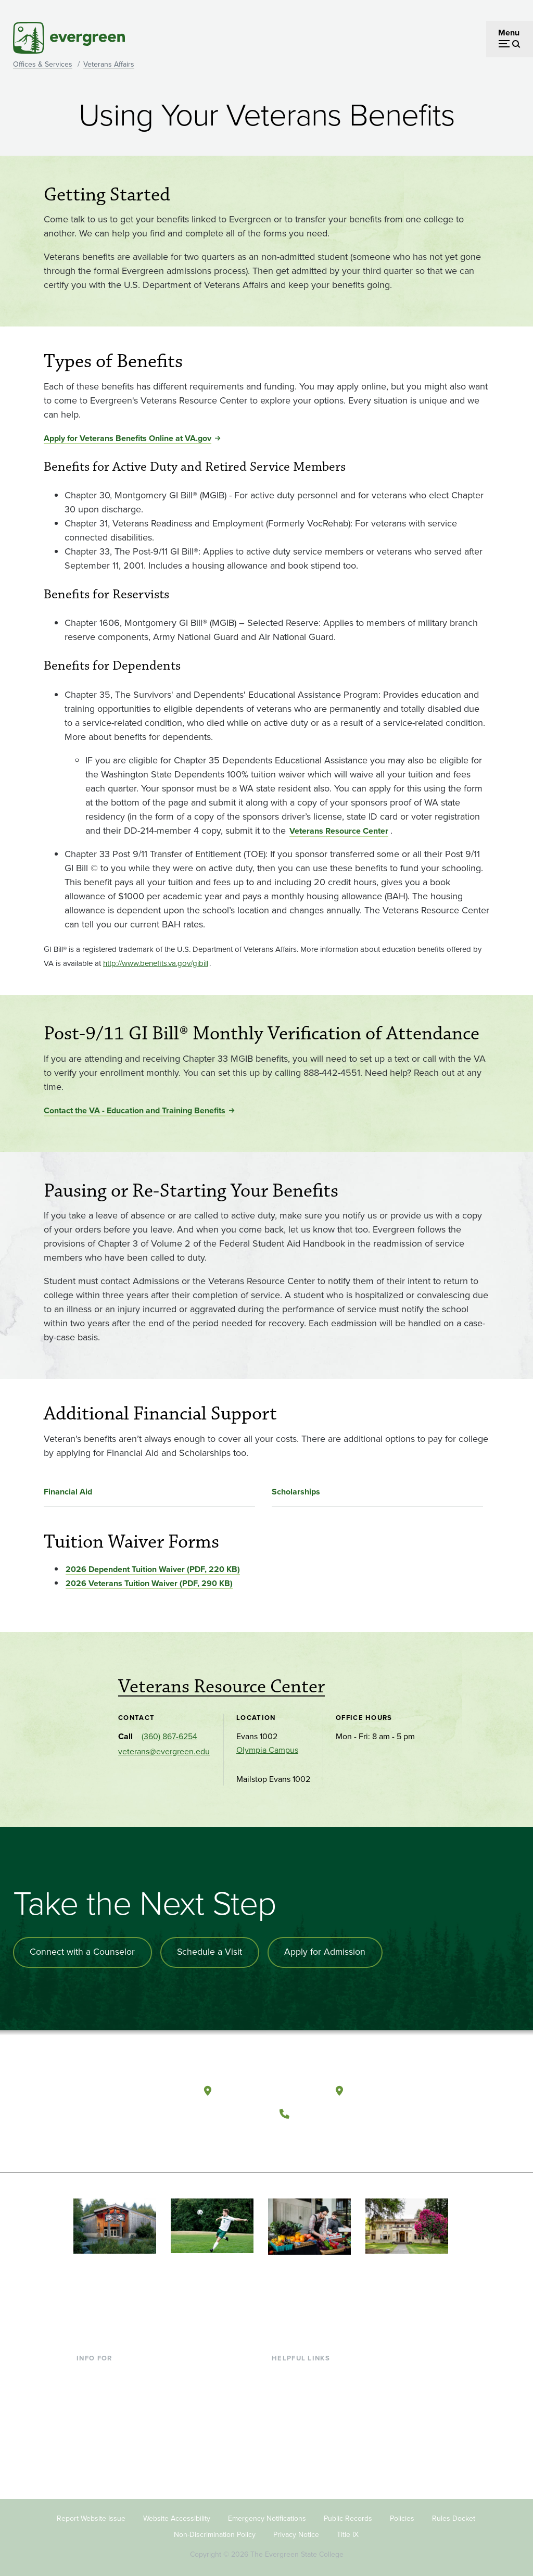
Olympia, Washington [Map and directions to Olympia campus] (268, 2086)
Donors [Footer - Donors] (90, 2434)
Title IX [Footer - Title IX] (348, 2527)
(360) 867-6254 (169, 1736)
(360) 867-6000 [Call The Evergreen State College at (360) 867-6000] (334, 2109)
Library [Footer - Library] (284, 2367)
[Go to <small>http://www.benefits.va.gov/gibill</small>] (155, 963)
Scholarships (296, 1492)
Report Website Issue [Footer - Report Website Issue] (91, 2511)
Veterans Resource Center (221, 1687)
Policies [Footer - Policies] (402, 2511)
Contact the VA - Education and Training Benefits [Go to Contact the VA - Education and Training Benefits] (134, 1110)
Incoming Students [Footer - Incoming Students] (111, 2384)
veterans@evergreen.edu (164, 1751)
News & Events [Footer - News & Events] (299, 2451)
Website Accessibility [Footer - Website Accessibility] (176, 2511)
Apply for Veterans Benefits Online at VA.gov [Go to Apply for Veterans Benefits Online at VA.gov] (127, 438)
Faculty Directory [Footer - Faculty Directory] (303, 2384)
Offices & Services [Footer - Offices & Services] (304, 2400)
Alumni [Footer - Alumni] (90, 2451)
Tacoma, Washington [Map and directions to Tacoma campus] (399, 2086)
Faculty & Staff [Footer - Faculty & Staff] (103, 2417)
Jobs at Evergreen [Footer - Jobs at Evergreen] (304, 2468)
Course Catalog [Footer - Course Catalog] (300, 2417)
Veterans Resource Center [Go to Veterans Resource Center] (338, 831)
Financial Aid (68, 1492)
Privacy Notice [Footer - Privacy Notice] (296, 2527)
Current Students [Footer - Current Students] (107, 2367)
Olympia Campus (267, 1749)
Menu (508, 33)
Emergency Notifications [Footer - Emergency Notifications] (267, 2511)
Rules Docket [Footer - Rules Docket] (453, 2511)
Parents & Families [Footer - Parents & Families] (110, 2400)
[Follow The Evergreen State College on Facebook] (292, 2135)
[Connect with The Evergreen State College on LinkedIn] (356, 2135)
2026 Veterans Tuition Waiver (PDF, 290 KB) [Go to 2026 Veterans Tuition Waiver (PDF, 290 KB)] (149, 1583)
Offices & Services (42, 64)
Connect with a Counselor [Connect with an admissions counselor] (83, 1951)
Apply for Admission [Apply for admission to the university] (329, 1951)
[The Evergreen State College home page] (131, 2089)
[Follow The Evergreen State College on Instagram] (335, 2135)
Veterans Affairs (108, 64)
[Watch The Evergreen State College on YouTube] (313, 2135)
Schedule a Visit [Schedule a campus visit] (212, 1951)
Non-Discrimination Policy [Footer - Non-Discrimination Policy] (215, 2527)
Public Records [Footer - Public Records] (348, 2511)
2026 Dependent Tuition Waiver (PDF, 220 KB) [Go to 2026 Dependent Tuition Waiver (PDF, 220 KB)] (153, 1569)
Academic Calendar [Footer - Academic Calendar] (307, 2434)
